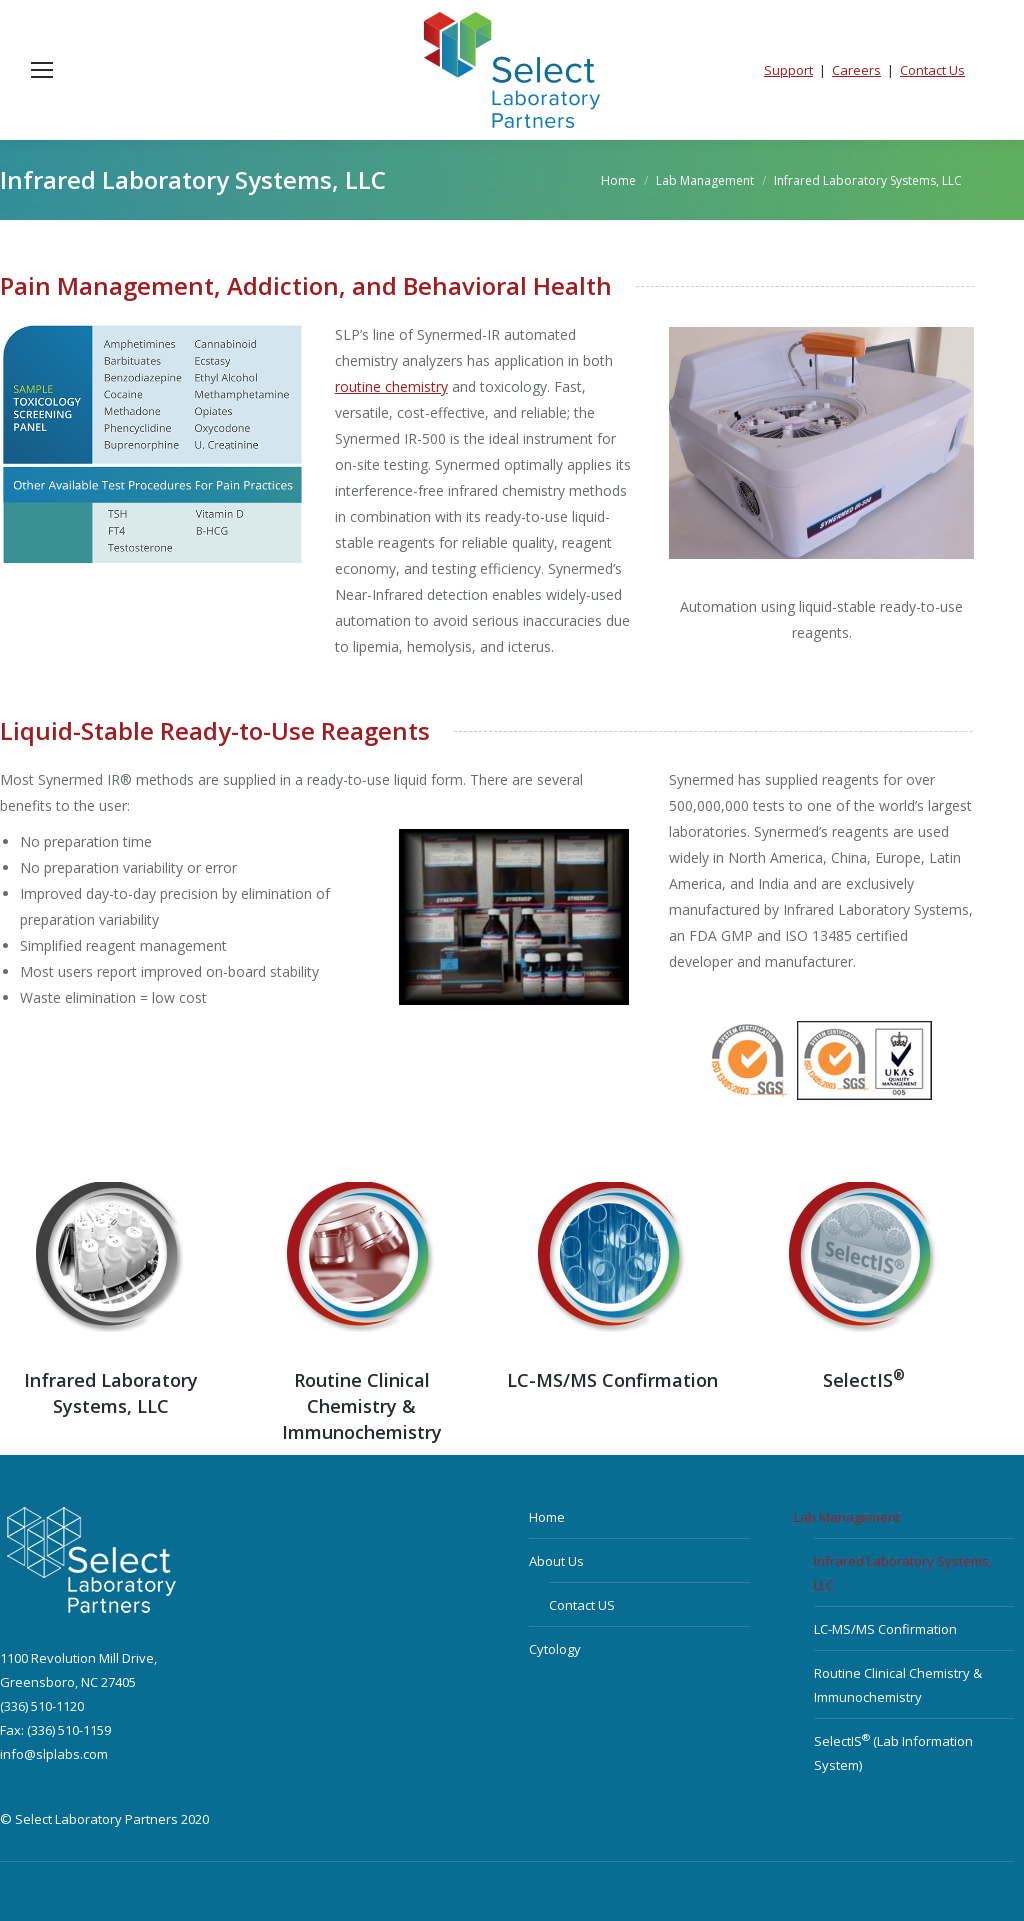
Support (788, 70)
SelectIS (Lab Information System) (893, 1752)
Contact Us (932, 70)
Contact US (582, 1605)
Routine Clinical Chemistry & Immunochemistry (898, 1685)
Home (547, 1517)
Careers (856, 70)
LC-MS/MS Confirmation (612, 1380)
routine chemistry (391, 386)
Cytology (555, 1649)
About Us (556, 1561)
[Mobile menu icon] (42, 70)
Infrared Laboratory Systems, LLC (903, 1573)
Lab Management (847, 1517)
